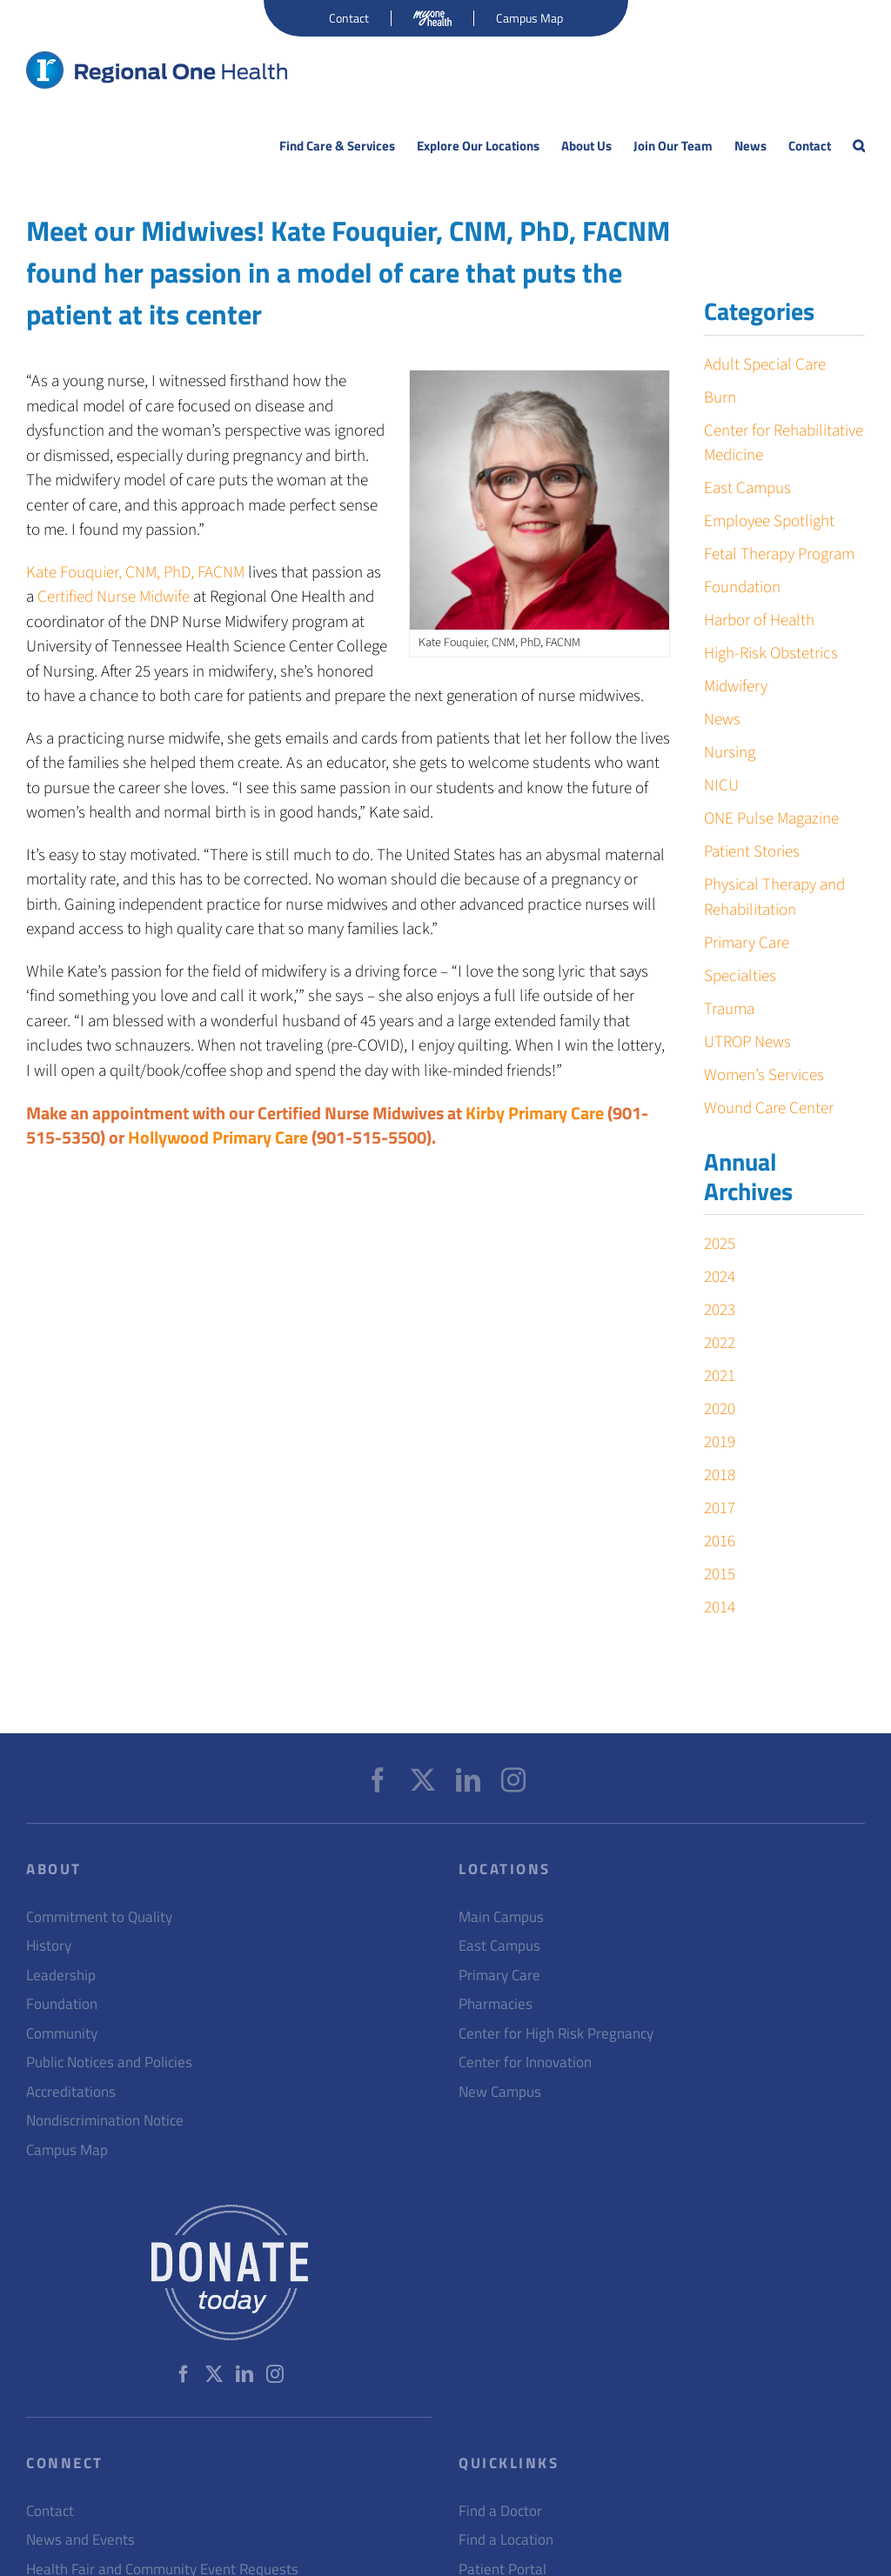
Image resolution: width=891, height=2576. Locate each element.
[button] (859, 146)
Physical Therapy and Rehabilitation (774, 897)
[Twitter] (423, 1780)
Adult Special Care (765, 365)
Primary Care (746, 943)
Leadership (61, 1975)
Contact (50, 2511)
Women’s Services (764, 1075)
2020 (719, 1409)
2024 (719, 1277)
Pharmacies (496, 2004)
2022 (719, 1343)
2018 (719, 1475)
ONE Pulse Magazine (771, 819)
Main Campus (501, 1917)
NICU (721, 785)
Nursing (729, 752)
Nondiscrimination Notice (105, 2121)
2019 (719, 1442)
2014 (719, 1607)
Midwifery (735, 686)
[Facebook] (377, 1780)
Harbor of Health (759, 620)
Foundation (742, 587)
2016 (719, 1541)
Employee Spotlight (769, 521)
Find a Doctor (500, 2511)
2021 (719, 1376)
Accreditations (71, 2092)
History (48, 1946)
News (722, 719)
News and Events (80, 2540)
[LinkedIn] (468, 1780)
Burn (720, 398)
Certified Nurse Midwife (113, 597)
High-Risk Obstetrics (771, 653)
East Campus (747, 488)
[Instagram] (513, 1780)
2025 (719, 1244)
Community (61, 2034)
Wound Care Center (769, 1108)
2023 (719, 1310)
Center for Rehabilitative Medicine (783, 443)
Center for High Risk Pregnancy (556, 2034)
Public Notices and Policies (109, 2062)
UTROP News (747, 1042)
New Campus (500, 2092)
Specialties (740, 976)
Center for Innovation (525, 2062)
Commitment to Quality (99, 1917)
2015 (719, 1574)
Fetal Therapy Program (779, 554)
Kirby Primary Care (535, 1112)
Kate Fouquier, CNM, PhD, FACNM (135, 572)
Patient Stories (752, 852)
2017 (719, 1508)
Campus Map (67, 2150)
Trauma (729, 1009)
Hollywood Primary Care (218, 1137)
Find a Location (506, 2540)
